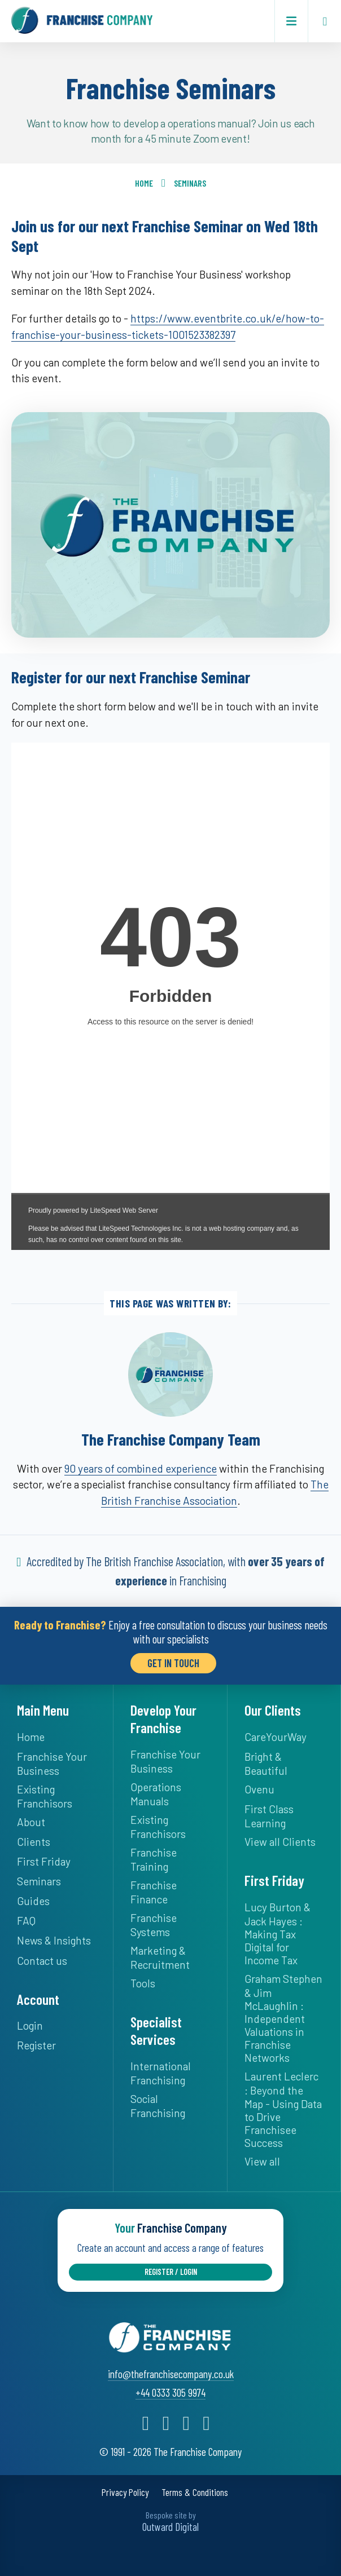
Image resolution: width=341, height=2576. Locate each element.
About (31, 1820)
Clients (33, 1840)
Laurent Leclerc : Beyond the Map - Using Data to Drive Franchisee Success (283, 2108)
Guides (33, 1899)
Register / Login (171, 2269)
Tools (142, 1982)
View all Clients (280, 1840)
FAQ (26, 1919)
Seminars (190, 183)
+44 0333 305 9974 (170, 2389)
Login (30, 2024)
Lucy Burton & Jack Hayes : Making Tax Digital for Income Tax (277, 1932)
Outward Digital (170, 2524)
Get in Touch (173, 1661)
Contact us (42, 1958)
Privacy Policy (125, 2490)
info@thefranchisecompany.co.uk (171, 2371)
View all (262, 2159)
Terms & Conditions (194, 2490)
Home (144, 183)
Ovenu (259, 1788)
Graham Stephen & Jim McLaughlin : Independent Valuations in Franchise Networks (283, 2017)
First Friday (44, 1860)
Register (36, 2044)
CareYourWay (275, 1735)
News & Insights (54, 1939)
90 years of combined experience (140, 1468)
